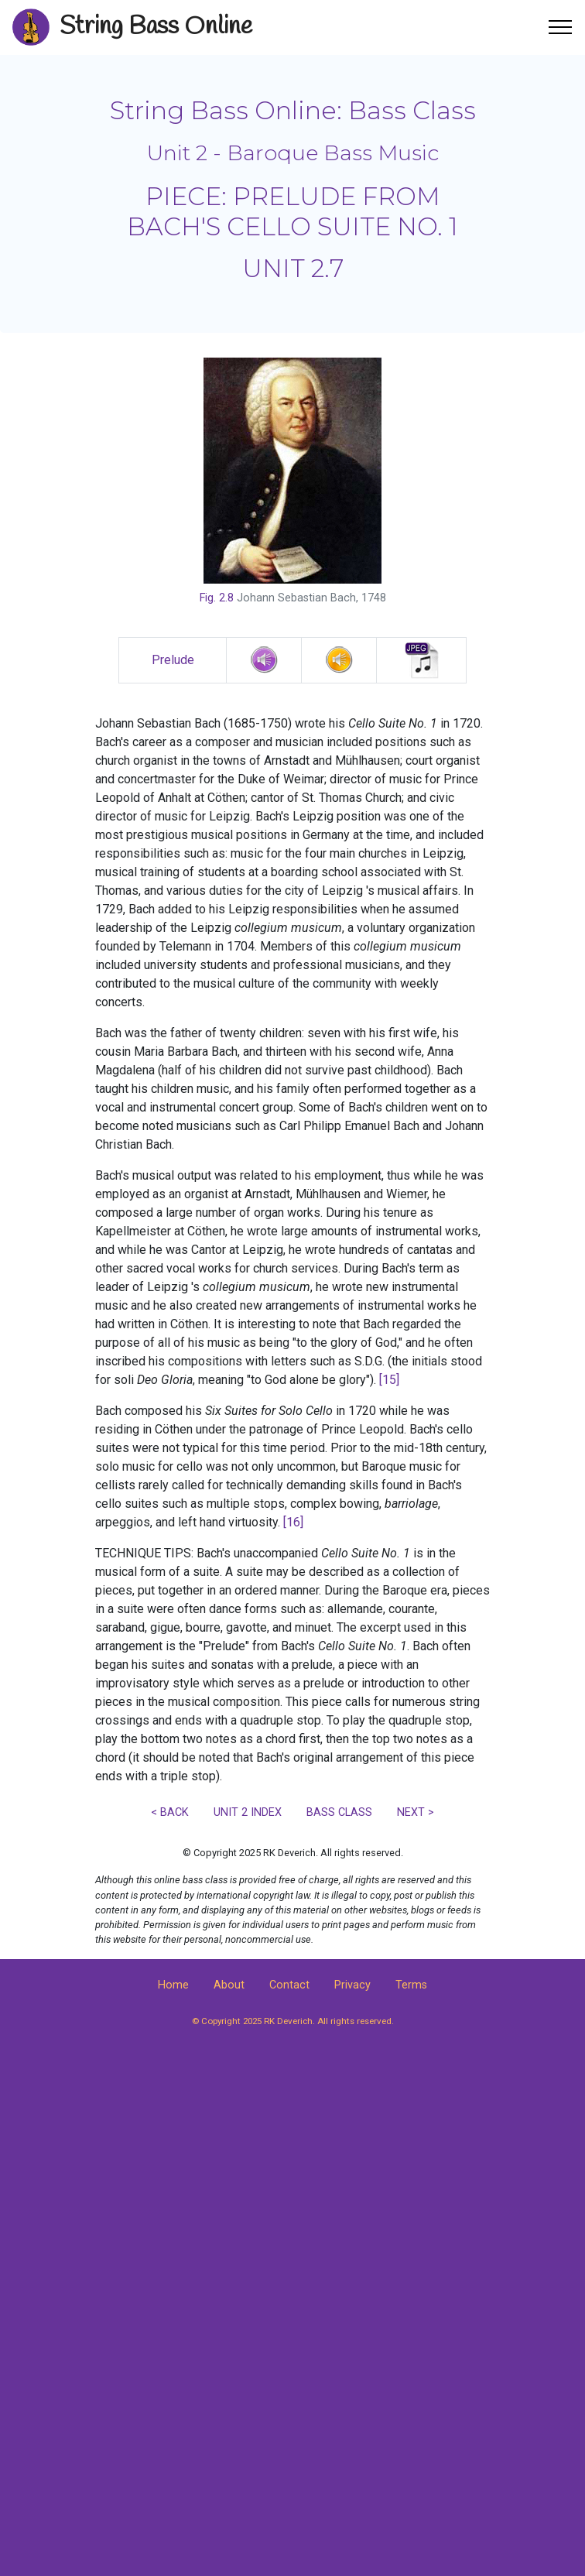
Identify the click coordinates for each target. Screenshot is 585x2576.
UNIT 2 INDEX (248, 1812)
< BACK (170, 1812)
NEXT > (415, 1812)
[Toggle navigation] (561, 27)
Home (173, 1985)
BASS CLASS (339, 1812)
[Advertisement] (292, 2179)
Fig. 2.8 (217, 598)
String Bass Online (156, 26)
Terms (411, 1985)
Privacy (352, 1985)
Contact (289, 1985)
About (229, 1985)
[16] (293, 1522)
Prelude (173, 660)
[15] (389, 1379)
